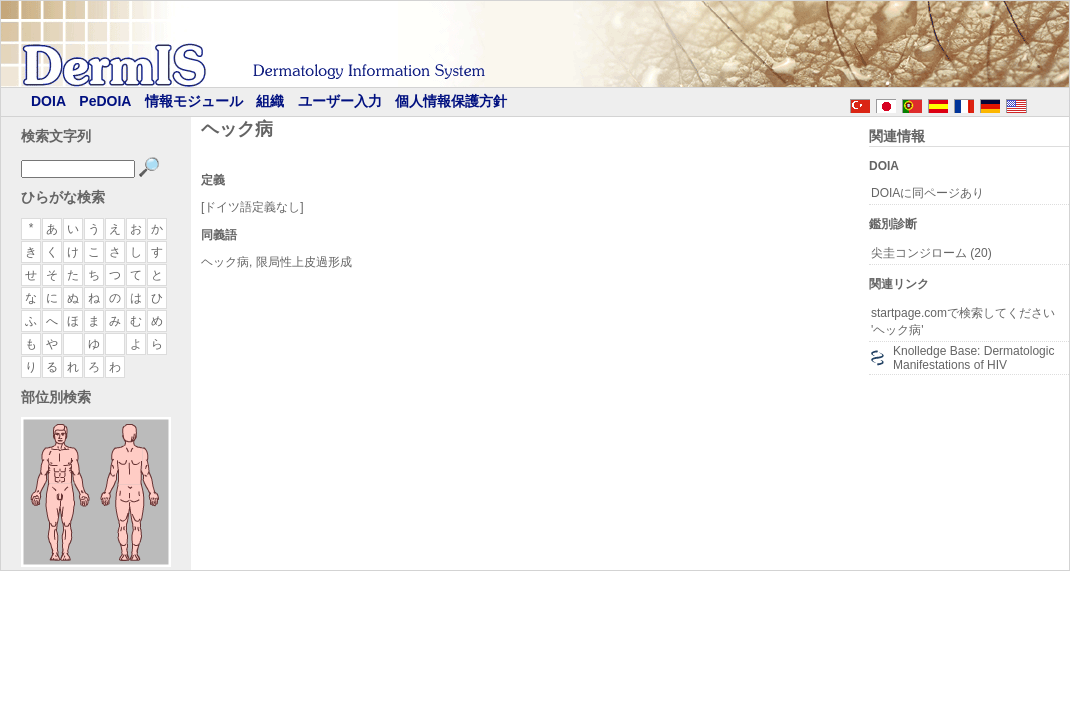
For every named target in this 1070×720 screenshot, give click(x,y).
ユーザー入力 (340, 101)
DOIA (48, 101)
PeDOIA (105, 101)
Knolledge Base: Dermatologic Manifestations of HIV (973, 358)
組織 (270, 101)
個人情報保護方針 (451, 101)
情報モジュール (194, 101)
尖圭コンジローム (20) (931, 253)
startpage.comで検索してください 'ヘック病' (963, 321)
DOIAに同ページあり (927, 193)
